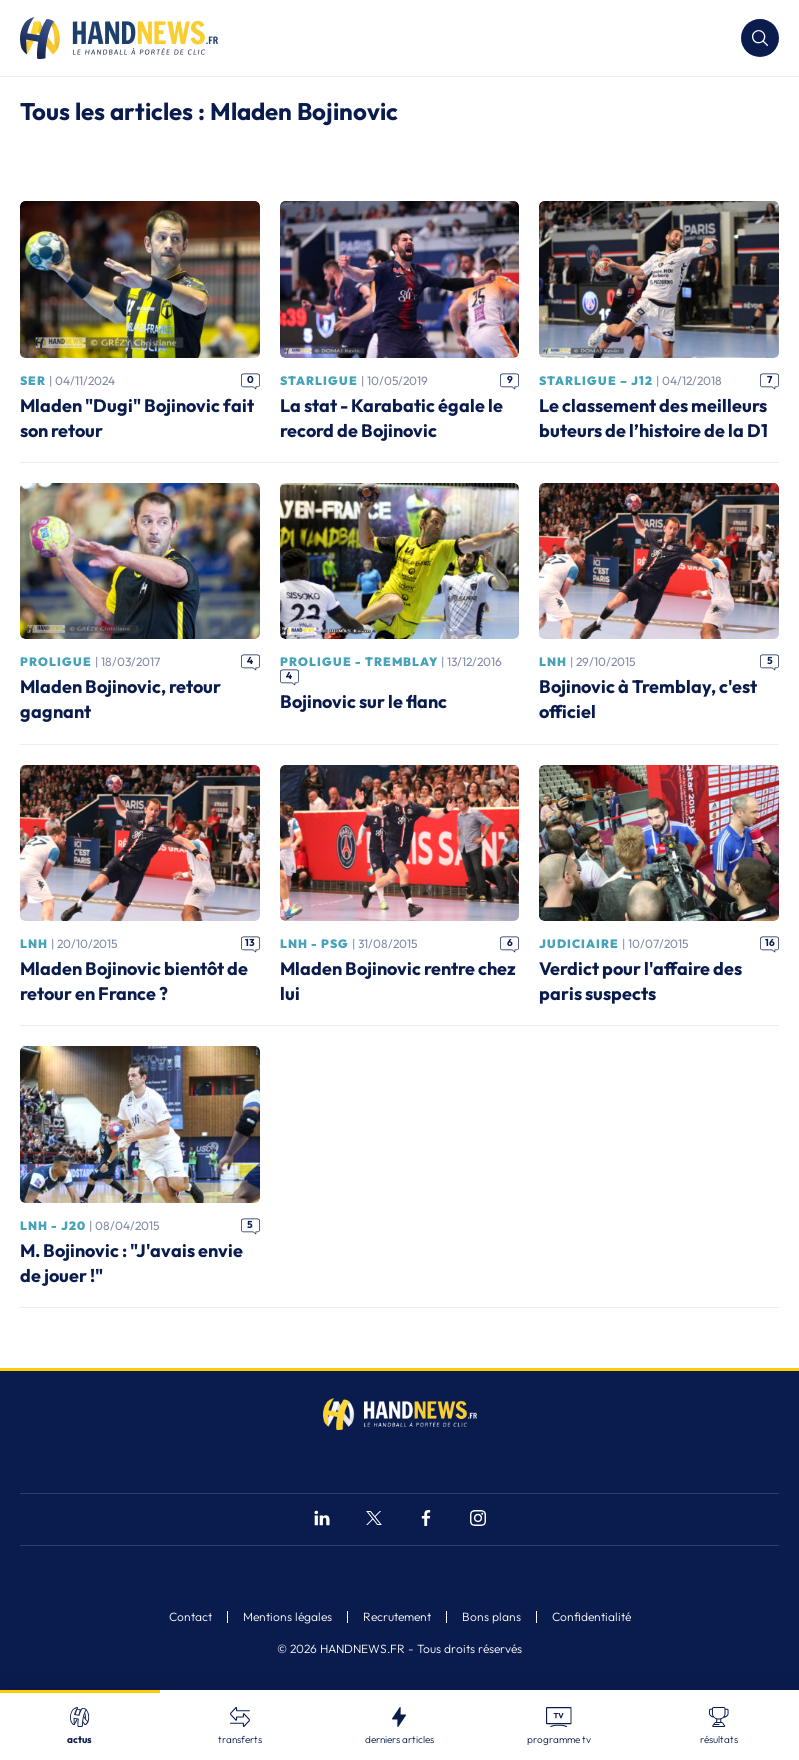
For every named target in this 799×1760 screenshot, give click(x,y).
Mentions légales (287, 1617)
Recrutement (397, 1617)
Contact (190, 1617)
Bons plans (491, 1617)
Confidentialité (591, 1617)
